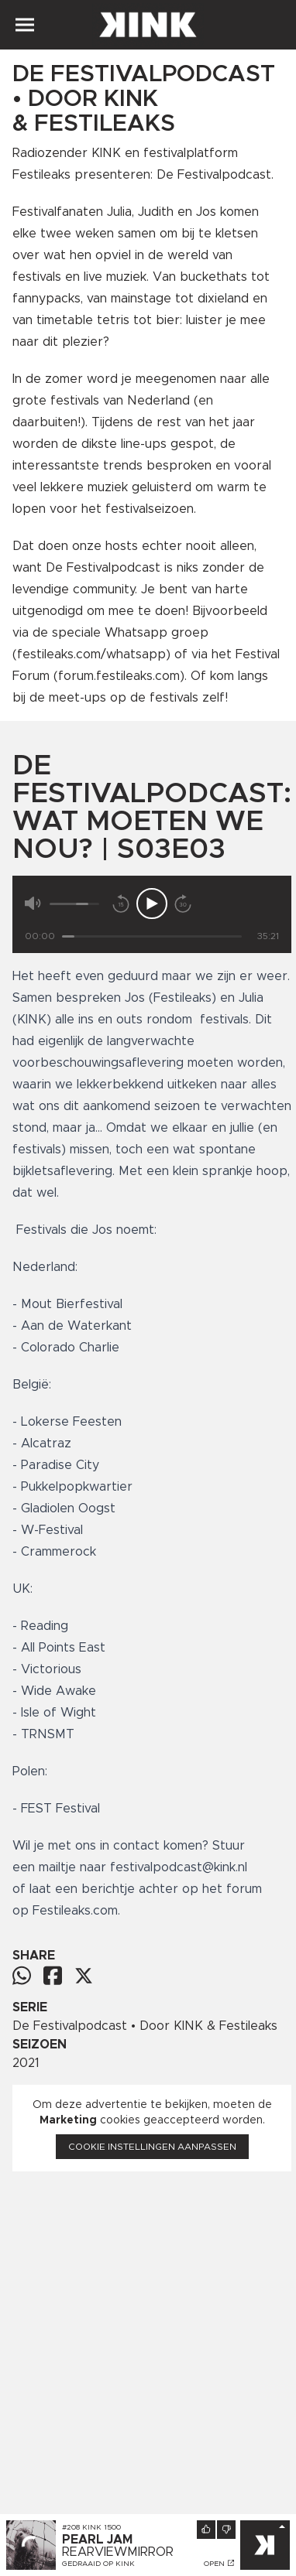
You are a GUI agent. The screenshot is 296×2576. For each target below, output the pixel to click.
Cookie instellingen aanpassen (152, 2146)
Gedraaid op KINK (98, 2563)
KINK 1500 (101, 2527)
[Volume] (74, 904)
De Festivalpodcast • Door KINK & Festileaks (144, 2026)
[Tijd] (152, 936)
